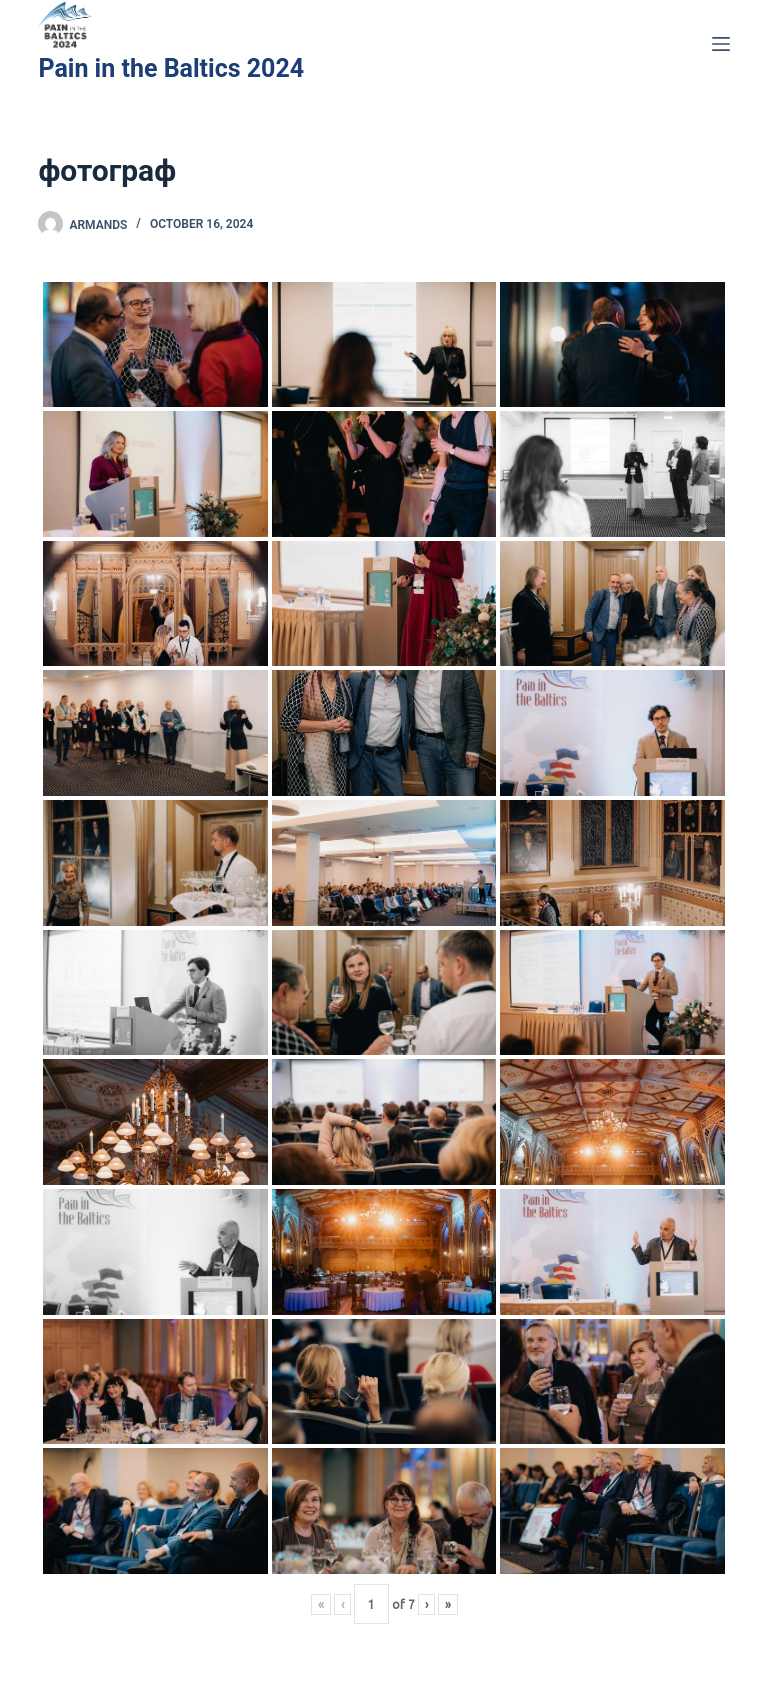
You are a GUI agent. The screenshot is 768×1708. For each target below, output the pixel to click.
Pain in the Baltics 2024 (171, 68)
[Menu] (721, 44)
